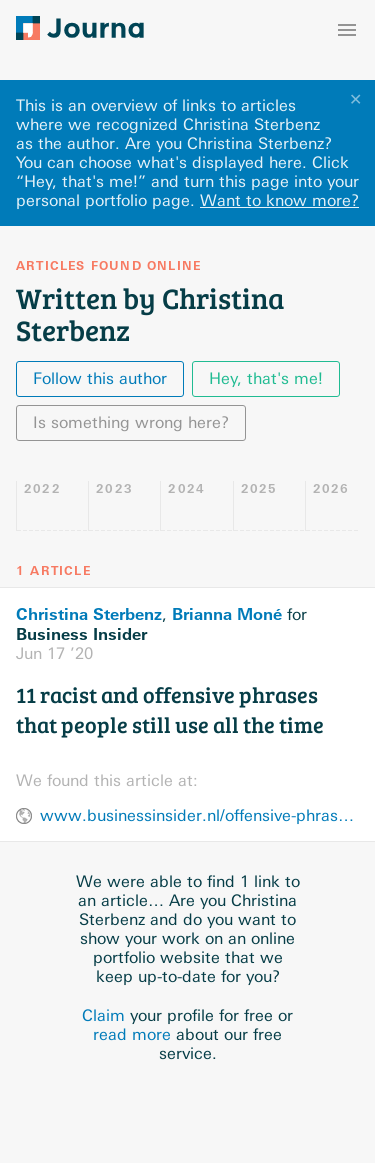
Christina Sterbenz (89, 614)
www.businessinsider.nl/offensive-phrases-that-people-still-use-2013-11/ (199, 815)
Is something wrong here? (131, 422)
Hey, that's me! (266, 378)
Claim (103, 1015)
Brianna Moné (227, 614)
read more (132, 1034)
